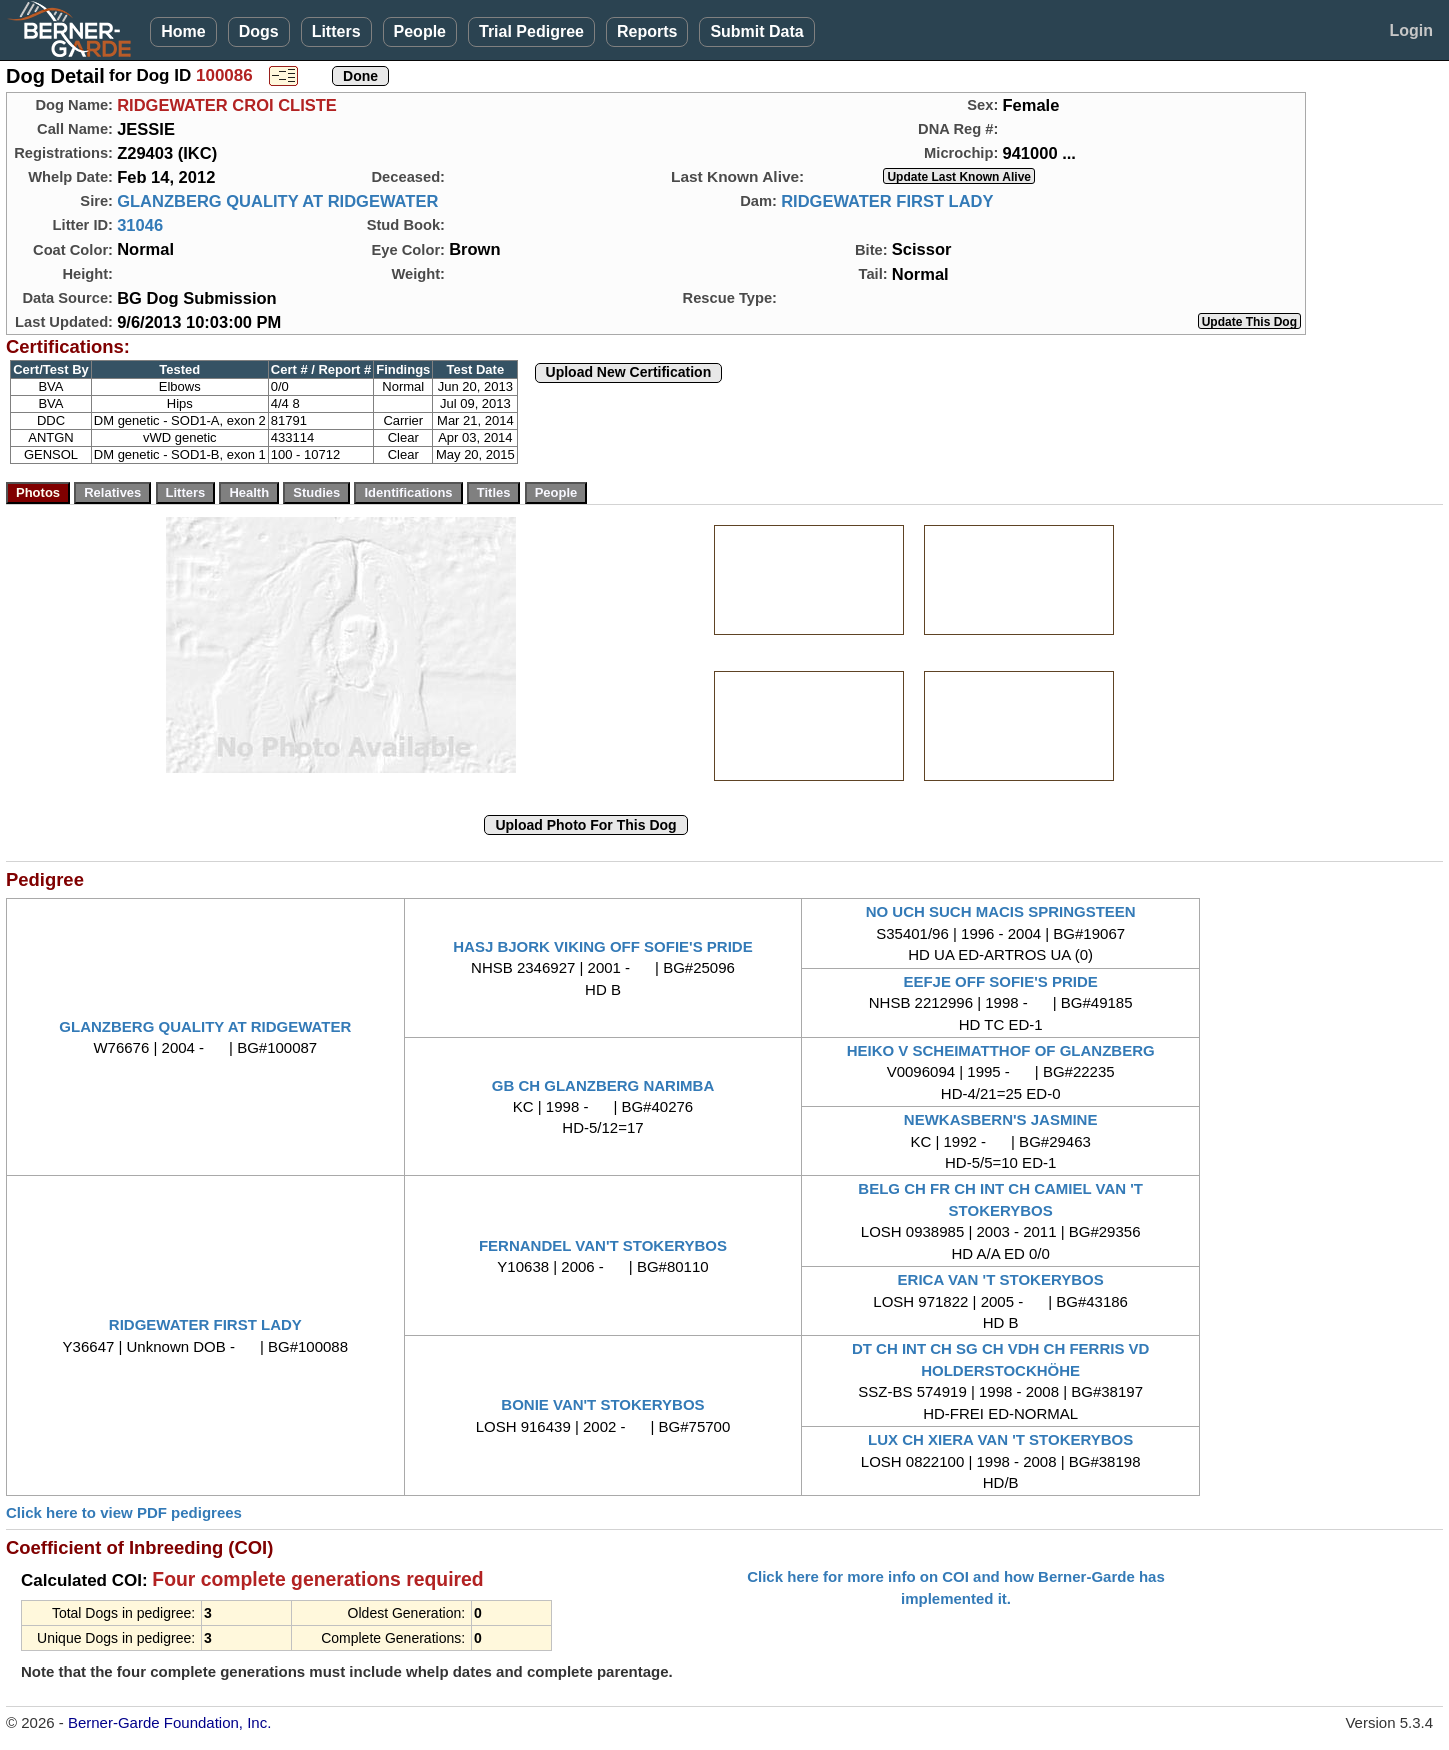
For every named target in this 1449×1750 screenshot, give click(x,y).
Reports (647, 31)
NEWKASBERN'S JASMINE (1001, 1119)
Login (1411, 30)
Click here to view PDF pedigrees (124, 1512)
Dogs (259, 31)
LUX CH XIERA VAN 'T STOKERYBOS (1000, 1439)
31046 (140, 225)
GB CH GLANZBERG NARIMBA (603, 1085)
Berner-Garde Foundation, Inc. (169, 1722)
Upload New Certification (629, 372)
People (420, 31)
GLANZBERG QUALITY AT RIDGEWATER (277, 201)
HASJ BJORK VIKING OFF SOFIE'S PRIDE (602, 946)
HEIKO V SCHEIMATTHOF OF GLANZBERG (1001, 1050)
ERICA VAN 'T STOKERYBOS (1001, 1279)
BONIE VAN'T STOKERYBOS (602, 1404)
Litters (336, 31)
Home (183, 31)
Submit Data (756, 31)
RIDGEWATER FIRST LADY (887, 201)
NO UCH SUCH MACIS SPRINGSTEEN (1001, 911)
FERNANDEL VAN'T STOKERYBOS (603, 1245)
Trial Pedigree (531, 31)
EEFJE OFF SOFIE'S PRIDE (1000, 981)
